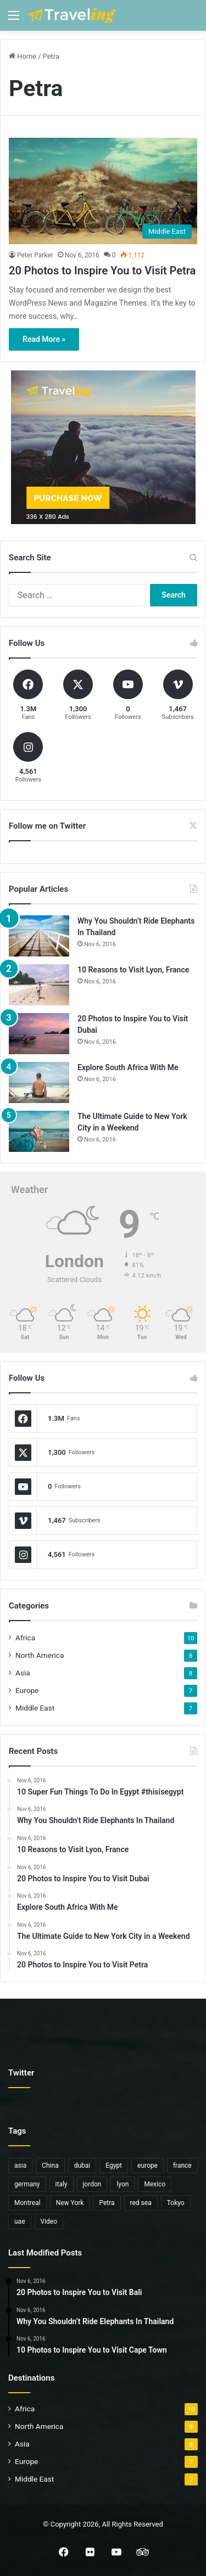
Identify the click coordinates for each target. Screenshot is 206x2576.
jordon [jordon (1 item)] (92, 2184)
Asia (22, 1672)
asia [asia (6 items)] (20, 2165)
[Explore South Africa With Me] (39, 1082)
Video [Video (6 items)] (49, 2221)
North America (39, 1655)
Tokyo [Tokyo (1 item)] (176, 2203)
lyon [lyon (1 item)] (122, 2184)
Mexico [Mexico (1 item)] (154, 2184)
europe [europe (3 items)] (147, 2165)
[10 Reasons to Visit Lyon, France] (39, 984)
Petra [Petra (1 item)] (106, 2203)
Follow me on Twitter (47, 826)
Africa (25, 1637)
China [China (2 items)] (50, 2165)
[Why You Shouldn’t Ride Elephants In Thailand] (39, 936)
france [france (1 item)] (182, 2165)
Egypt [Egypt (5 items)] (113, 2165)
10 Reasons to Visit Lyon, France (133, 969)
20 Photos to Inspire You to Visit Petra (102, 270)
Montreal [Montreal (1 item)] (27, 2203)
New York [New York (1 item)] (70, 2203)
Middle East (34, 1707)
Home (22, 56)
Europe (26, 1690)
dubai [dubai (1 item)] (82, 2165)
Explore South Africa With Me (128, 1067)
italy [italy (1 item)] (61, 2184)
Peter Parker (35, 255)
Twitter (21, 2073)
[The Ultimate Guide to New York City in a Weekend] (39, 1131)
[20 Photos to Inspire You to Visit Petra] (103, 191)
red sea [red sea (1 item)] (141, 2203)
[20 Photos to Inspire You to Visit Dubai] (39, 1033)
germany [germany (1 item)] (27, 2184)
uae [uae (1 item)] (19, 2221)
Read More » (44, 339)
